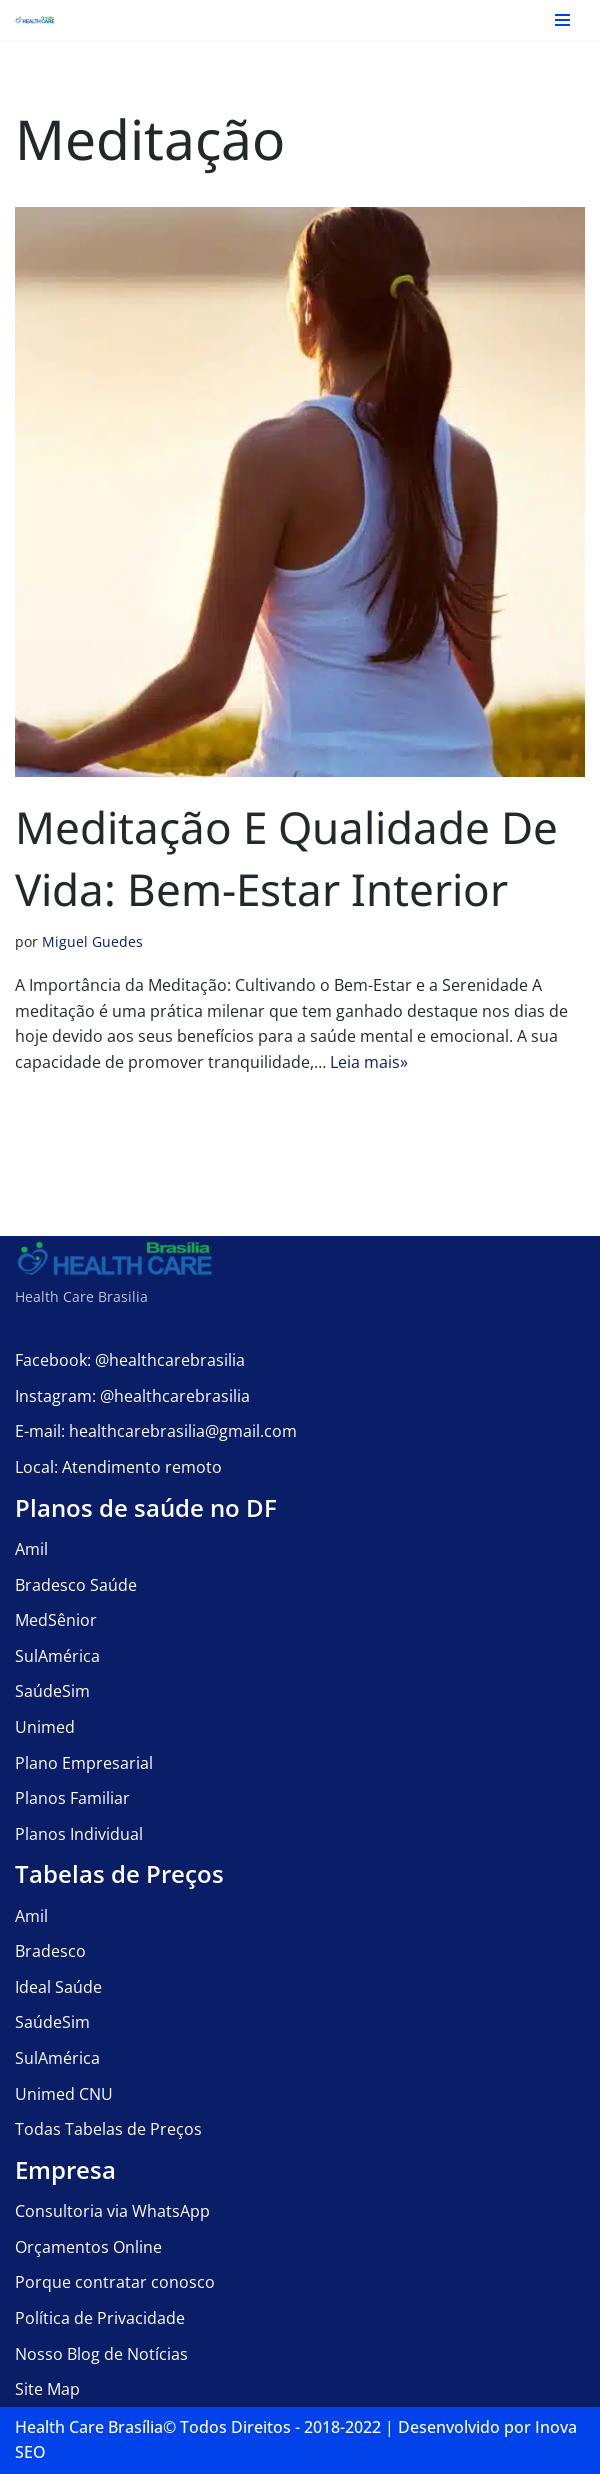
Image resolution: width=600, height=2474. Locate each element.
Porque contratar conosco (115, 2282)
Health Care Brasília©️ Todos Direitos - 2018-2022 (198, 2427)
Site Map (47, 2389)
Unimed (45, 1727)
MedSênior (56, 1620)
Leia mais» (369, 1062)
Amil (31, 1549)
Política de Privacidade (100, 2318)
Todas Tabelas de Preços (108, 2129)
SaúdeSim (52, 1691)
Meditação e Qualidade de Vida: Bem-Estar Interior (286, 858)
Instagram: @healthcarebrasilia (132, 1396)
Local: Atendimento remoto (118, 1467)
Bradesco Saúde (76, 1585)
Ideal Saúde (58, 1987)
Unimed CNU (64, 2094)
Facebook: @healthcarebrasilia (130, 1360)
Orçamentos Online (88, 2247)
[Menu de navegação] (562, 20)
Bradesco (50, 1951)
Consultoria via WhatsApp (112, 2211)
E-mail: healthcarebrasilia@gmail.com (156, 1431)
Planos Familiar (72, 1798)
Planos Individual (79, 1834)
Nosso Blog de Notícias (101, 2354)
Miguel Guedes (92, 941)
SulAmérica (57, 1656)
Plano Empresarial (84, 1763)
